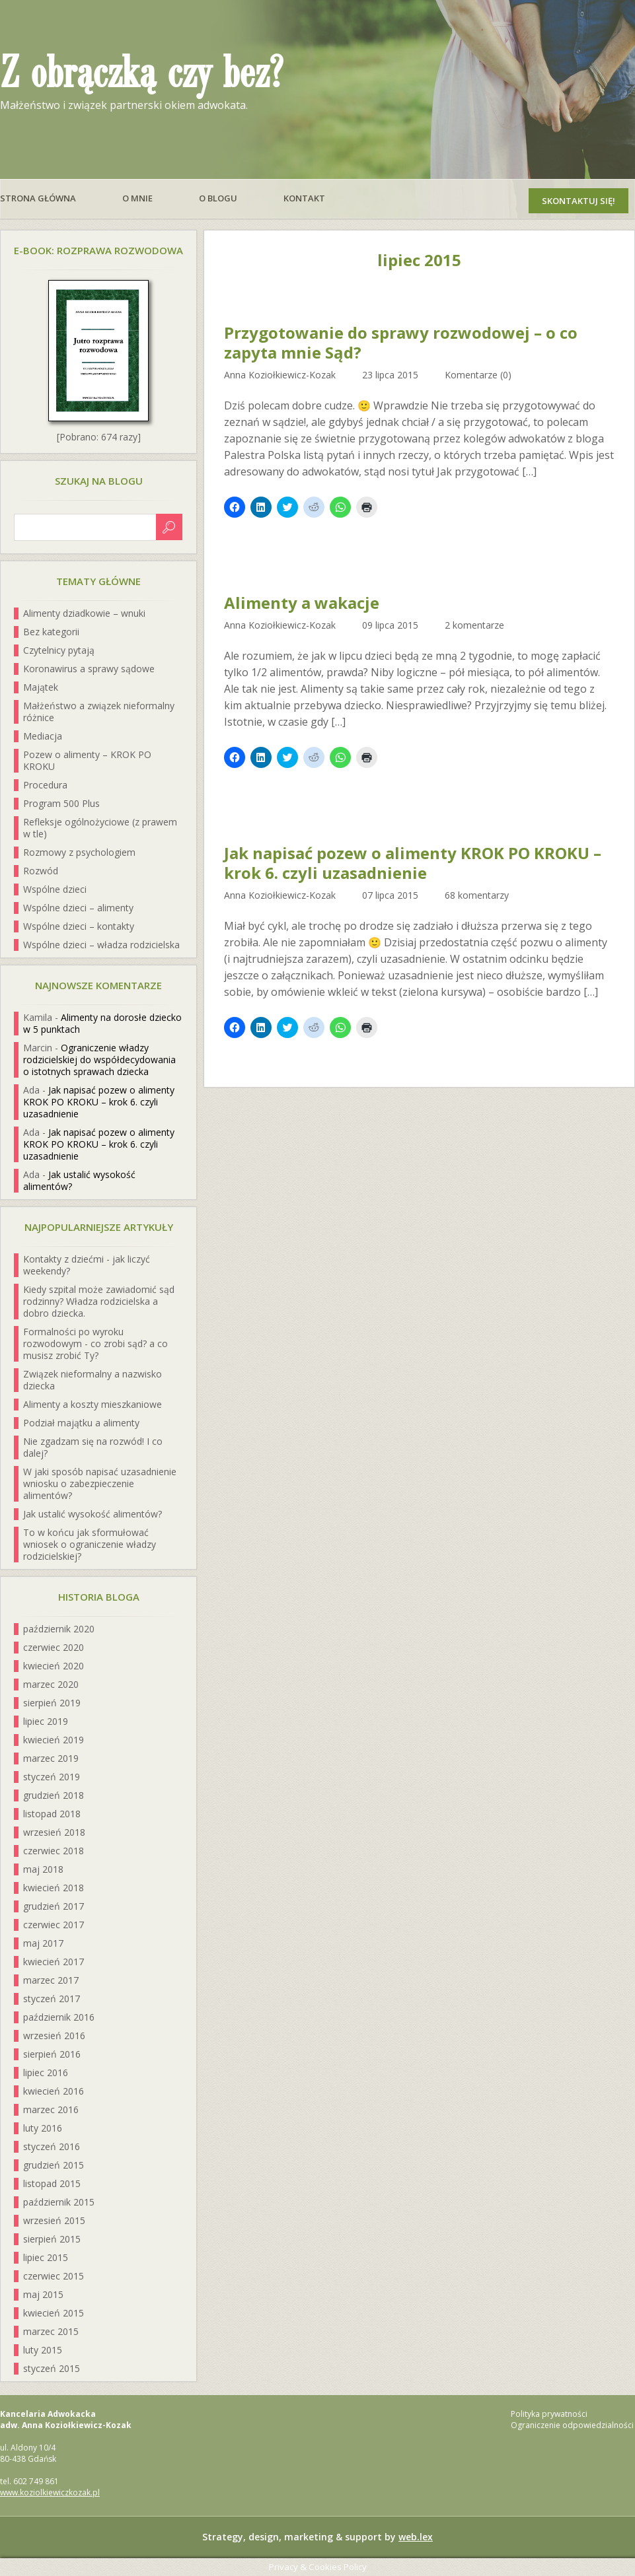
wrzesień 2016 (54, 2035)
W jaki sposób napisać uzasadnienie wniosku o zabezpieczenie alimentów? (99, 1483)
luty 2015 (42, 2350)
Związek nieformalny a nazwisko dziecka (92, 1380)
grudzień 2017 (53, 1906)
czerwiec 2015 (53, 2276)
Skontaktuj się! (578, 201)
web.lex (415, 2536)
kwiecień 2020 (53, 1665)
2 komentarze (474, 625)
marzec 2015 (51, 2331)
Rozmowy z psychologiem (79, 852)
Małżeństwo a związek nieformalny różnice (98, 711)
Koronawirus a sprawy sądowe (89, 668)
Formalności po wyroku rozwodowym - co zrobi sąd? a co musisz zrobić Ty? (95, 1343)
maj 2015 (43, 2294)
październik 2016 (58, 2017)
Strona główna (38, 198)
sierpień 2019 (52, 1702)
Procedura (45, 785)
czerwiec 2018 (53, 1850)
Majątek (40, 687)
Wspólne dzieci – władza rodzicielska (101, 944)
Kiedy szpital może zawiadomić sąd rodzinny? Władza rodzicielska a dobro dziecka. (98, 1301)
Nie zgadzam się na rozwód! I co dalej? (93, 1447)
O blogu (218, 198)
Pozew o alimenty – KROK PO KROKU (87, 760)
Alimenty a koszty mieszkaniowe (92, 1404)
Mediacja (42, 736)
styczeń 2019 (51, 1776)
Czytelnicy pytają (58, 650)
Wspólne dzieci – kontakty (78, 926)
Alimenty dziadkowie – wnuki (84, 613)
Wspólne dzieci (55, 889)
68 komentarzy (477, 895)
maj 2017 (43, 1943)
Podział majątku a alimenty (81, 1422)
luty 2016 (42, 2128)
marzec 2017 (51, 1980)
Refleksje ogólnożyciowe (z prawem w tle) (100, 828)
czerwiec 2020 (53, 1647)
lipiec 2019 (45, 1721)
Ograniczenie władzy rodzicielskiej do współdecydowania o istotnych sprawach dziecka (99, 1059)
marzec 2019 (51, 1758)
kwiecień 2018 (53, 1887)
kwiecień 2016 (53, 2091)
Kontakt (304, 198)
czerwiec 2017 (53, 1924)
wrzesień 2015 (54, 2220)
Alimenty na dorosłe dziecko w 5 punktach (102, 1023)
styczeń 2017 (51, 1998)
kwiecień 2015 (53, 2313)
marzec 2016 (51, 2109)
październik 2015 (58, 2202)
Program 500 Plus (61, 803)
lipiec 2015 (45, 2257)
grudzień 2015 (53, 2165)
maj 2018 (43, 1869)
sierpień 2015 (52, 2239)
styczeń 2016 (51, 2146)
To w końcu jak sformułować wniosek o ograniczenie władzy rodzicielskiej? (89, 1544)
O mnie (137, 198)
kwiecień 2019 (53, 1739)
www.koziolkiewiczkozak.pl (50, 2492)
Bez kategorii (51, 631)
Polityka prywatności (549, 2413)
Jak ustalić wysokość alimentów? (79, 1180)
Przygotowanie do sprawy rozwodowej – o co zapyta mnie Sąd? (401, 343)
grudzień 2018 (53, 1795)
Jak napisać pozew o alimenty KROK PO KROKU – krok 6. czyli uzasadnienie (412, 863)
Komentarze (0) (478, 374)
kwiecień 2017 (53, 1961)
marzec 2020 (51, 1684)
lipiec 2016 (45, 2072)
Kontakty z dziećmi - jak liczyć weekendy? (86, 1265)
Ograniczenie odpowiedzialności (572, 2425)
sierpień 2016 (52, 2054)
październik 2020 (58, 1628)
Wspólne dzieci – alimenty (78, 907)
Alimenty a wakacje (301, 603)
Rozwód (40, 870)
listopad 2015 (52, 2183)
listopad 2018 (52, 1813)
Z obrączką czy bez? (141, 74)
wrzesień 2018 (54, 1832)
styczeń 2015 (51, 2368)
